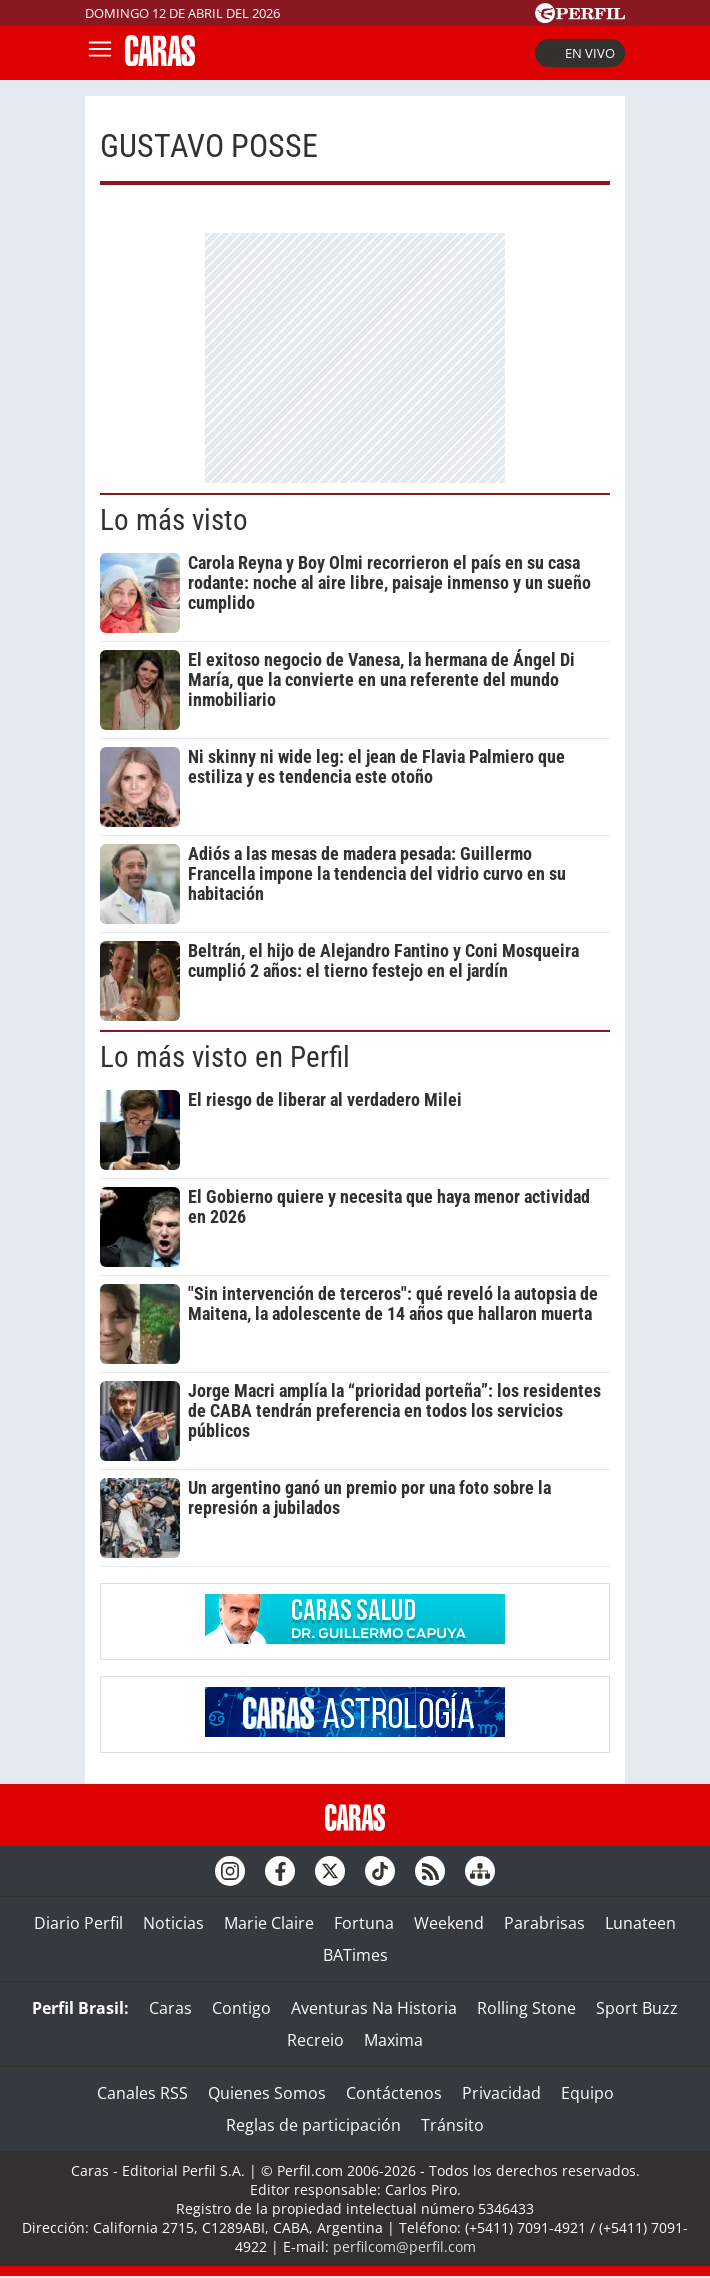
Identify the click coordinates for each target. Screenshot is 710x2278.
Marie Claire (269, 1923)
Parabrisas (544, 1923)
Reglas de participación (313, 2125)
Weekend (449, 1923)
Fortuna (364, 1923)
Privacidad (501, 2093)
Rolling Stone (526, 2008)
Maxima (393, 2040)
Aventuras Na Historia (374, 2008)
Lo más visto (174, 520)
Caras (170, 2008)
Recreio (315, 2040)
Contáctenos (394, 2093)
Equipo (587, 2093)
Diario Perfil (78, 1923)
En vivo (580, 53)
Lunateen (640, 1923)
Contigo (241, 2008)
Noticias (173, 1923)
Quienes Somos (267, 2093)
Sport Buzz (637, 2008)
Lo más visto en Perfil (225, 1057)
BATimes (355, 1955)
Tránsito (452, 2125)
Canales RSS (142, 2093)
